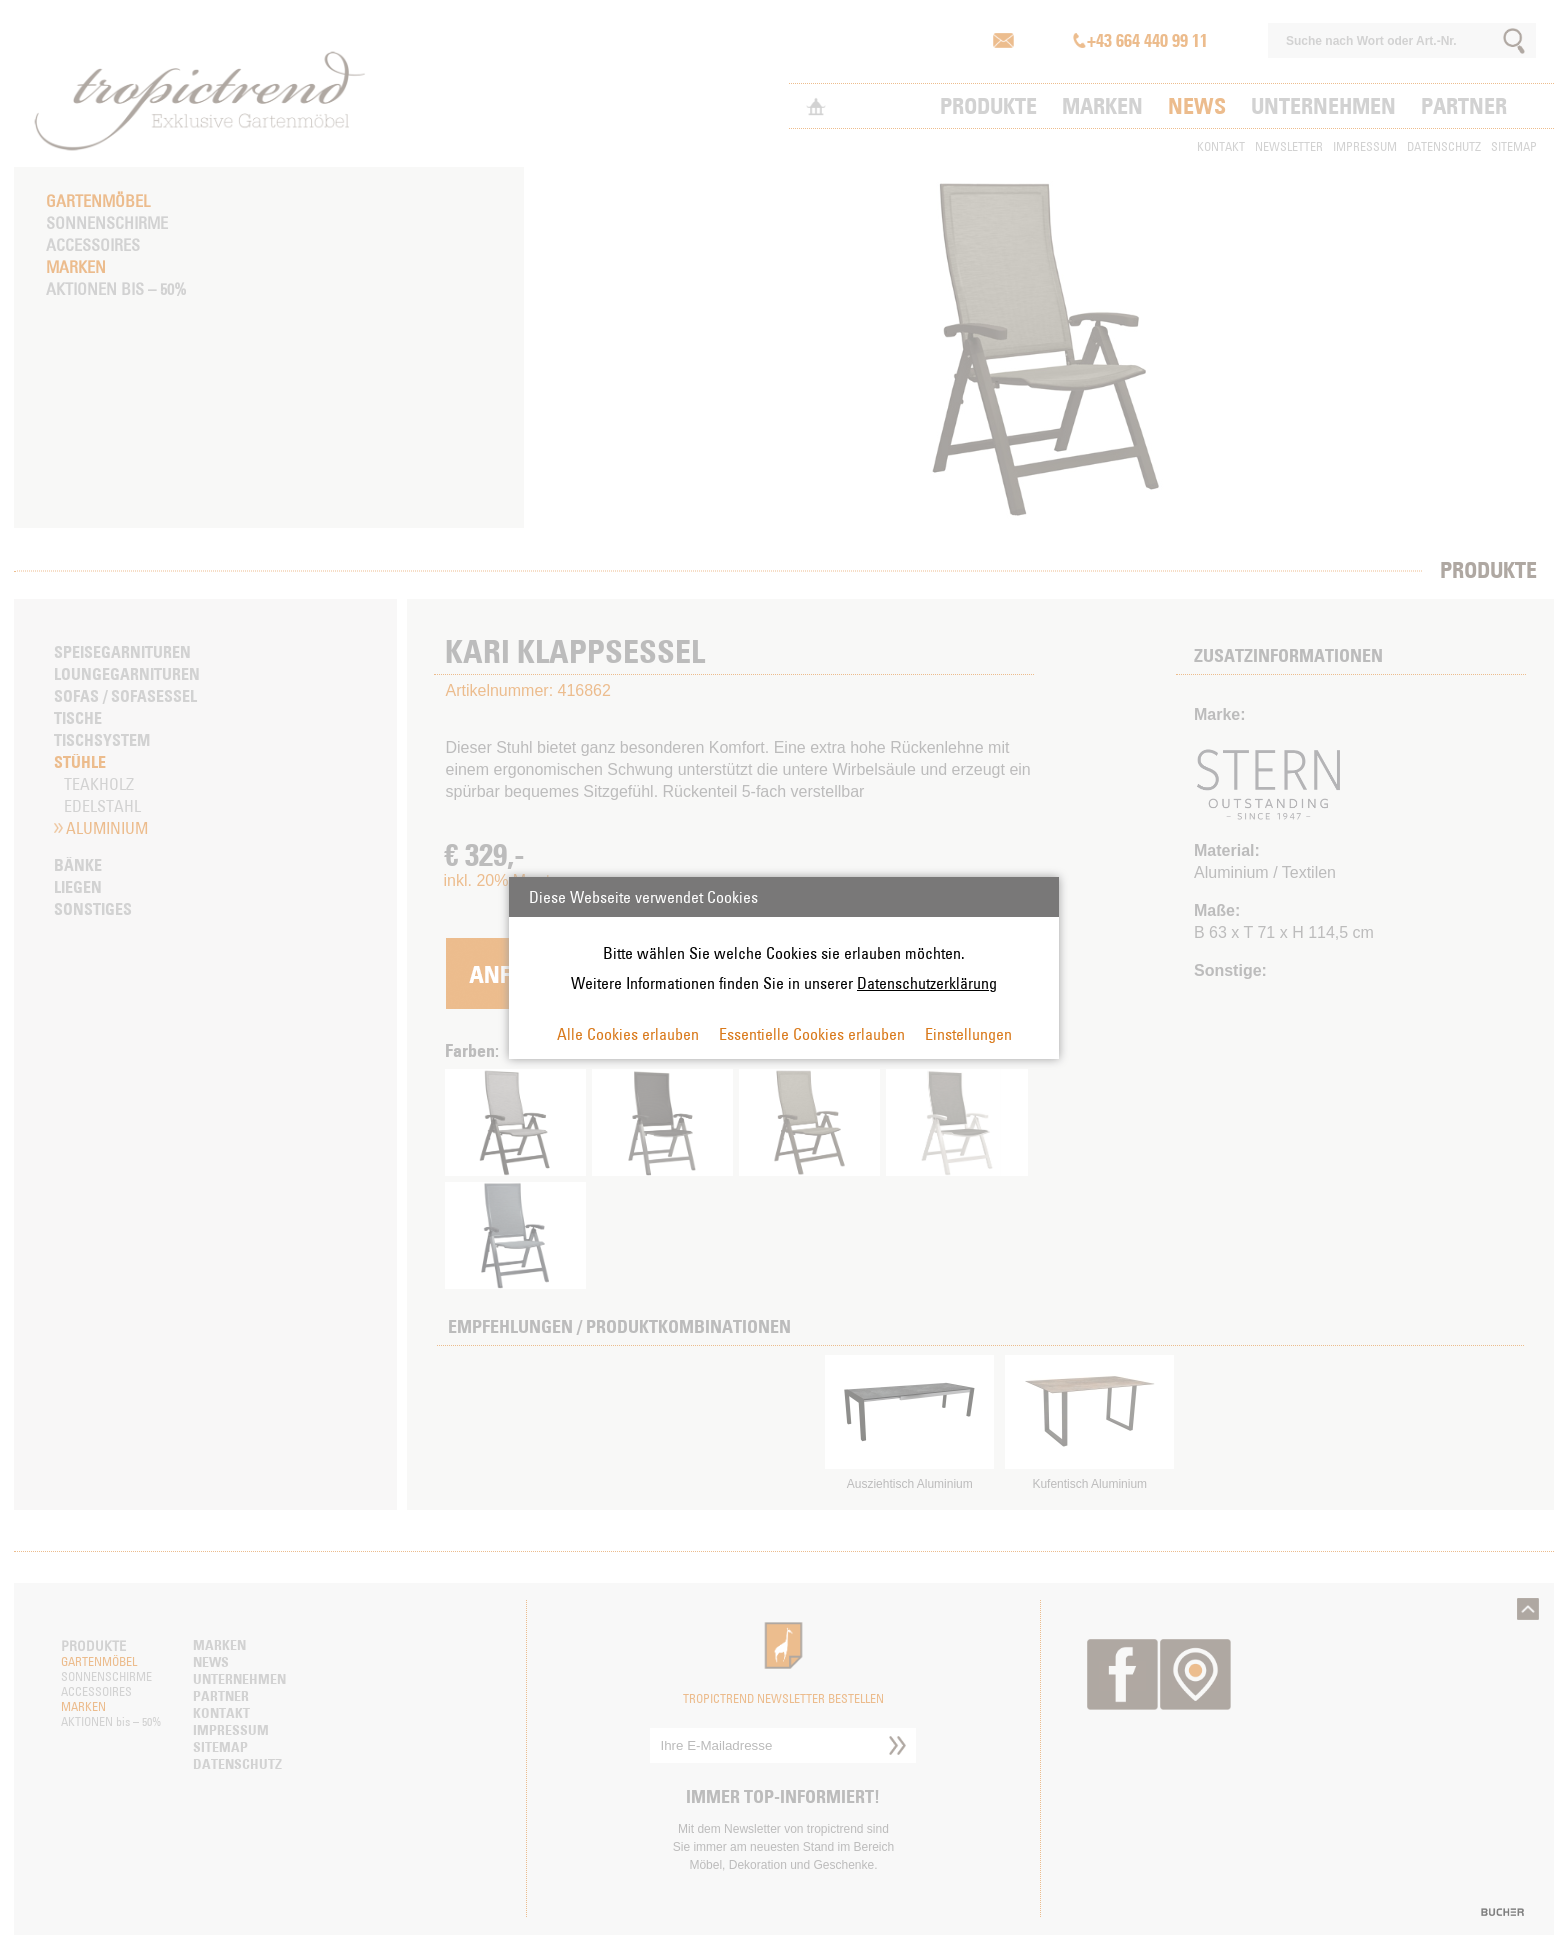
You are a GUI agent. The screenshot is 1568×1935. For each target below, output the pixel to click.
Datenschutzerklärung (927, 983)
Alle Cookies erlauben (628, 1034)
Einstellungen (968, 1034)
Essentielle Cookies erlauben (812, 1034)
